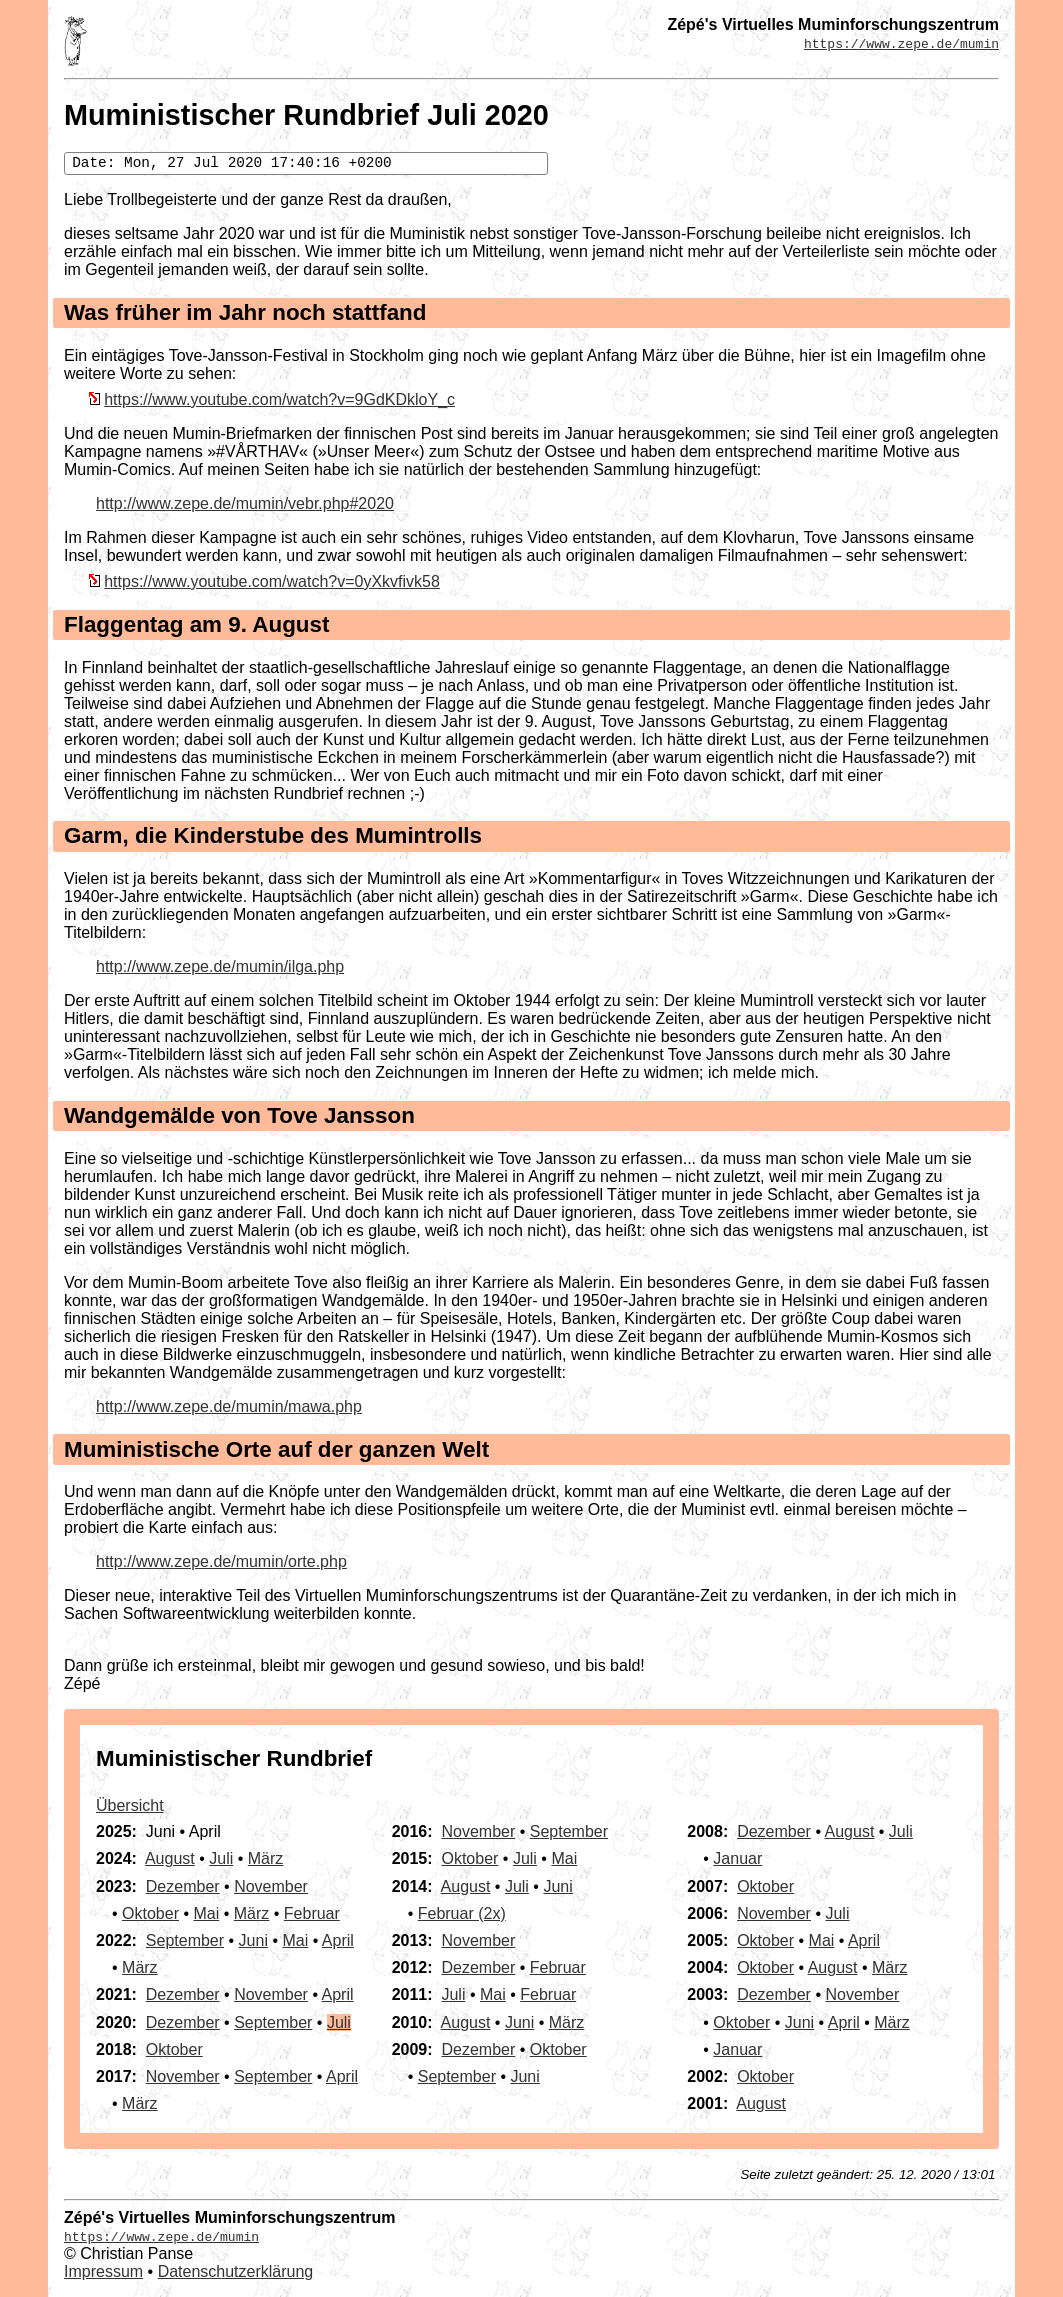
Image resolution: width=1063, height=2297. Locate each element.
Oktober (150, 1913)
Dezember (183, 1886)
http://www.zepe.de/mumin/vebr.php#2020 (245, 503)
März (266, 1858)
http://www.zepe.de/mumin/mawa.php (229, 1406)
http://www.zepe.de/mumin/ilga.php (220, 966)
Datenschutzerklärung (236, 2271)
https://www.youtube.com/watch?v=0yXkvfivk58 (272, 581)
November (271, 1886)
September (185, 1940)
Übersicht (130, 1805)
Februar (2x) (462, 1913)
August (170, 1858)
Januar (737, 1858)
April (338, 1940)
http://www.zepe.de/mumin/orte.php (221, 1561)
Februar (312, 1913)
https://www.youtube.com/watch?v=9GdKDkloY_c (279, 399)
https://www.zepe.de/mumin (901, 43)
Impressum (103, 2271)
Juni (253, 1940)
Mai (206, 1913)
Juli (221, 1858)
